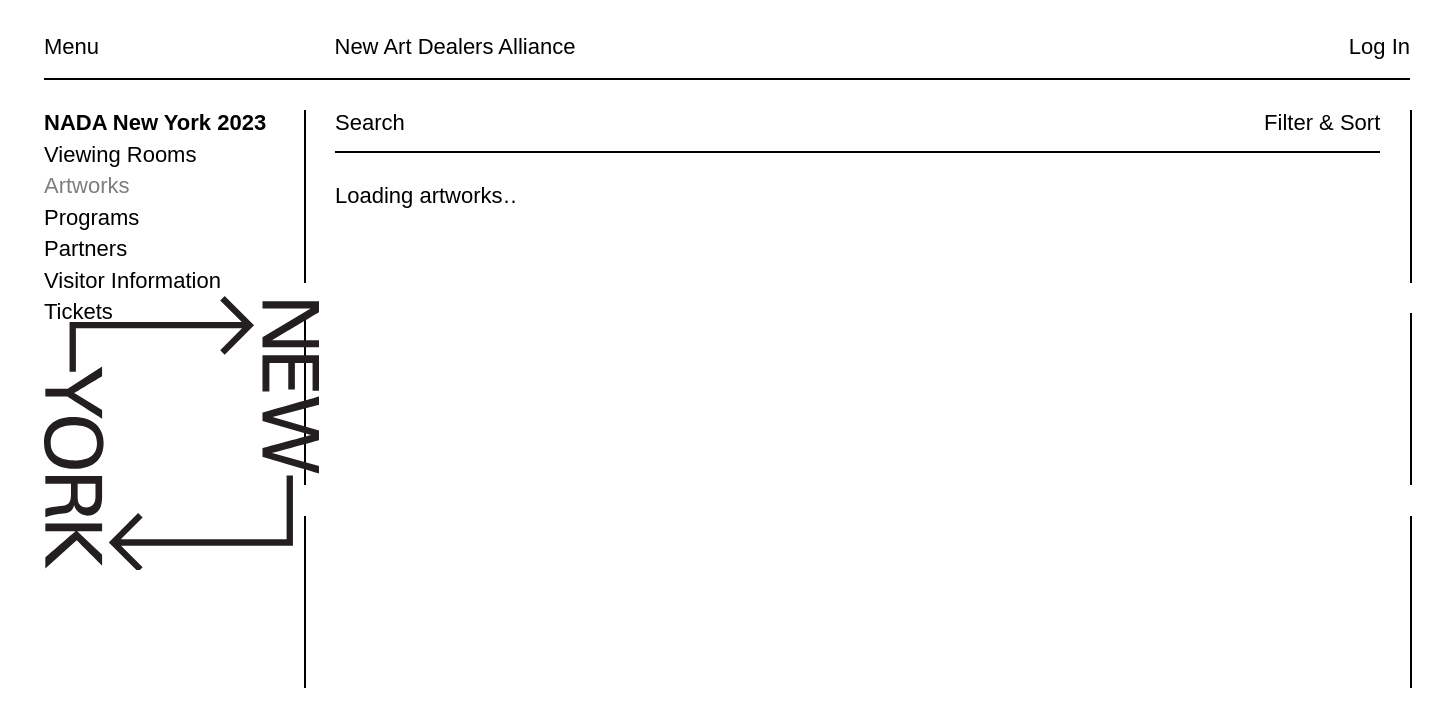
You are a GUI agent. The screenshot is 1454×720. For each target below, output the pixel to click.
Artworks (87, 185)
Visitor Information (132, 280)
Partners (85, 248)
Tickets (78, 311)
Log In (1379, 46)
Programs (91, 217)
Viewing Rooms (120, 154)
